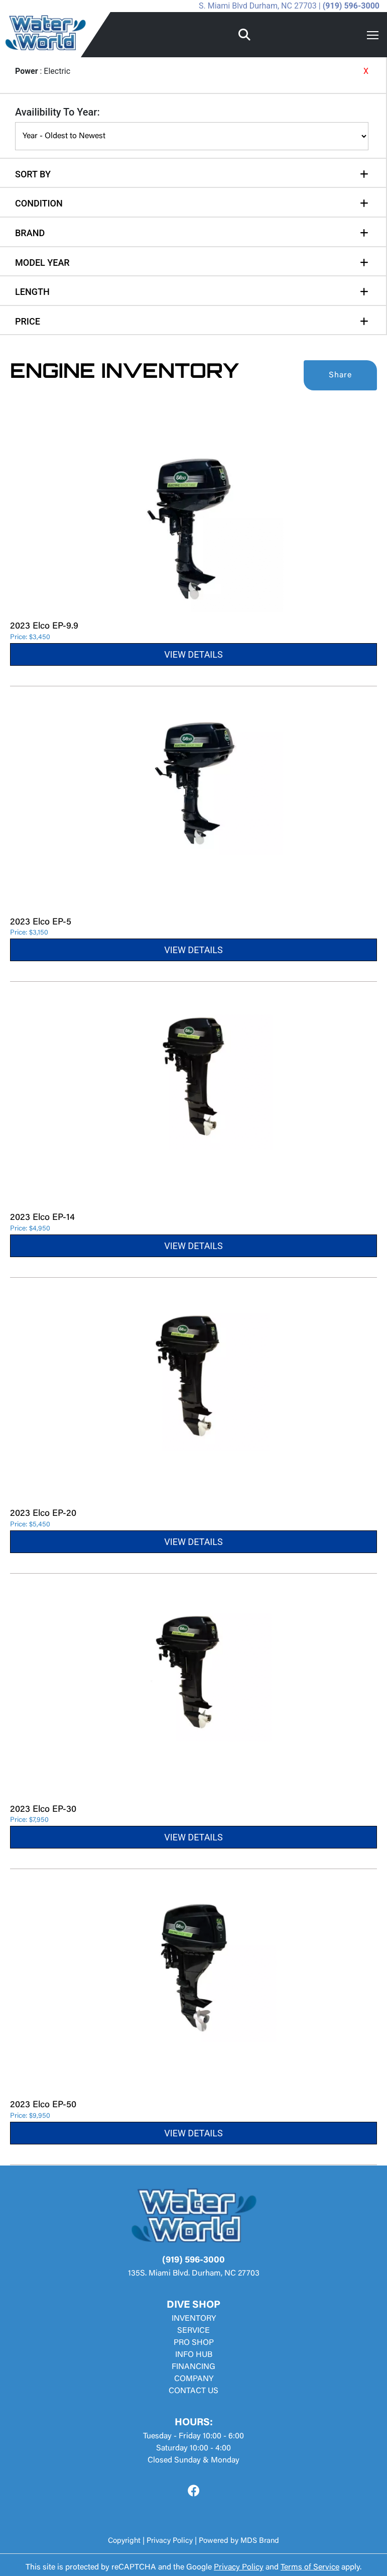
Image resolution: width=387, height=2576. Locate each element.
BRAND (30, 233)
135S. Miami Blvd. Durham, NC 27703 (194, 2274)
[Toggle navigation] (372, 35)
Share (340, 375)
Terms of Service (310, 2567)
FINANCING (193, 2367)
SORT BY (33, 174)
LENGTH (32, 291)
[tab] (191, 169)
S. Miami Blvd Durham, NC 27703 (258, 6)
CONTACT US (193, 2391)
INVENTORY (194, 2319)
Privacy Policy (170, 2541)
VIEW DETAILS (193, 654)
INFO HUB (193, 2355)
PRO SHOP (194, 2343)
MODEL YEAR (42, 262)
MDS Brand (259, 2541)
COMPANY (193, 2379)
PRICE (27, 321)
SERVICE (193, 2331)
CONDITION (39, 203)
